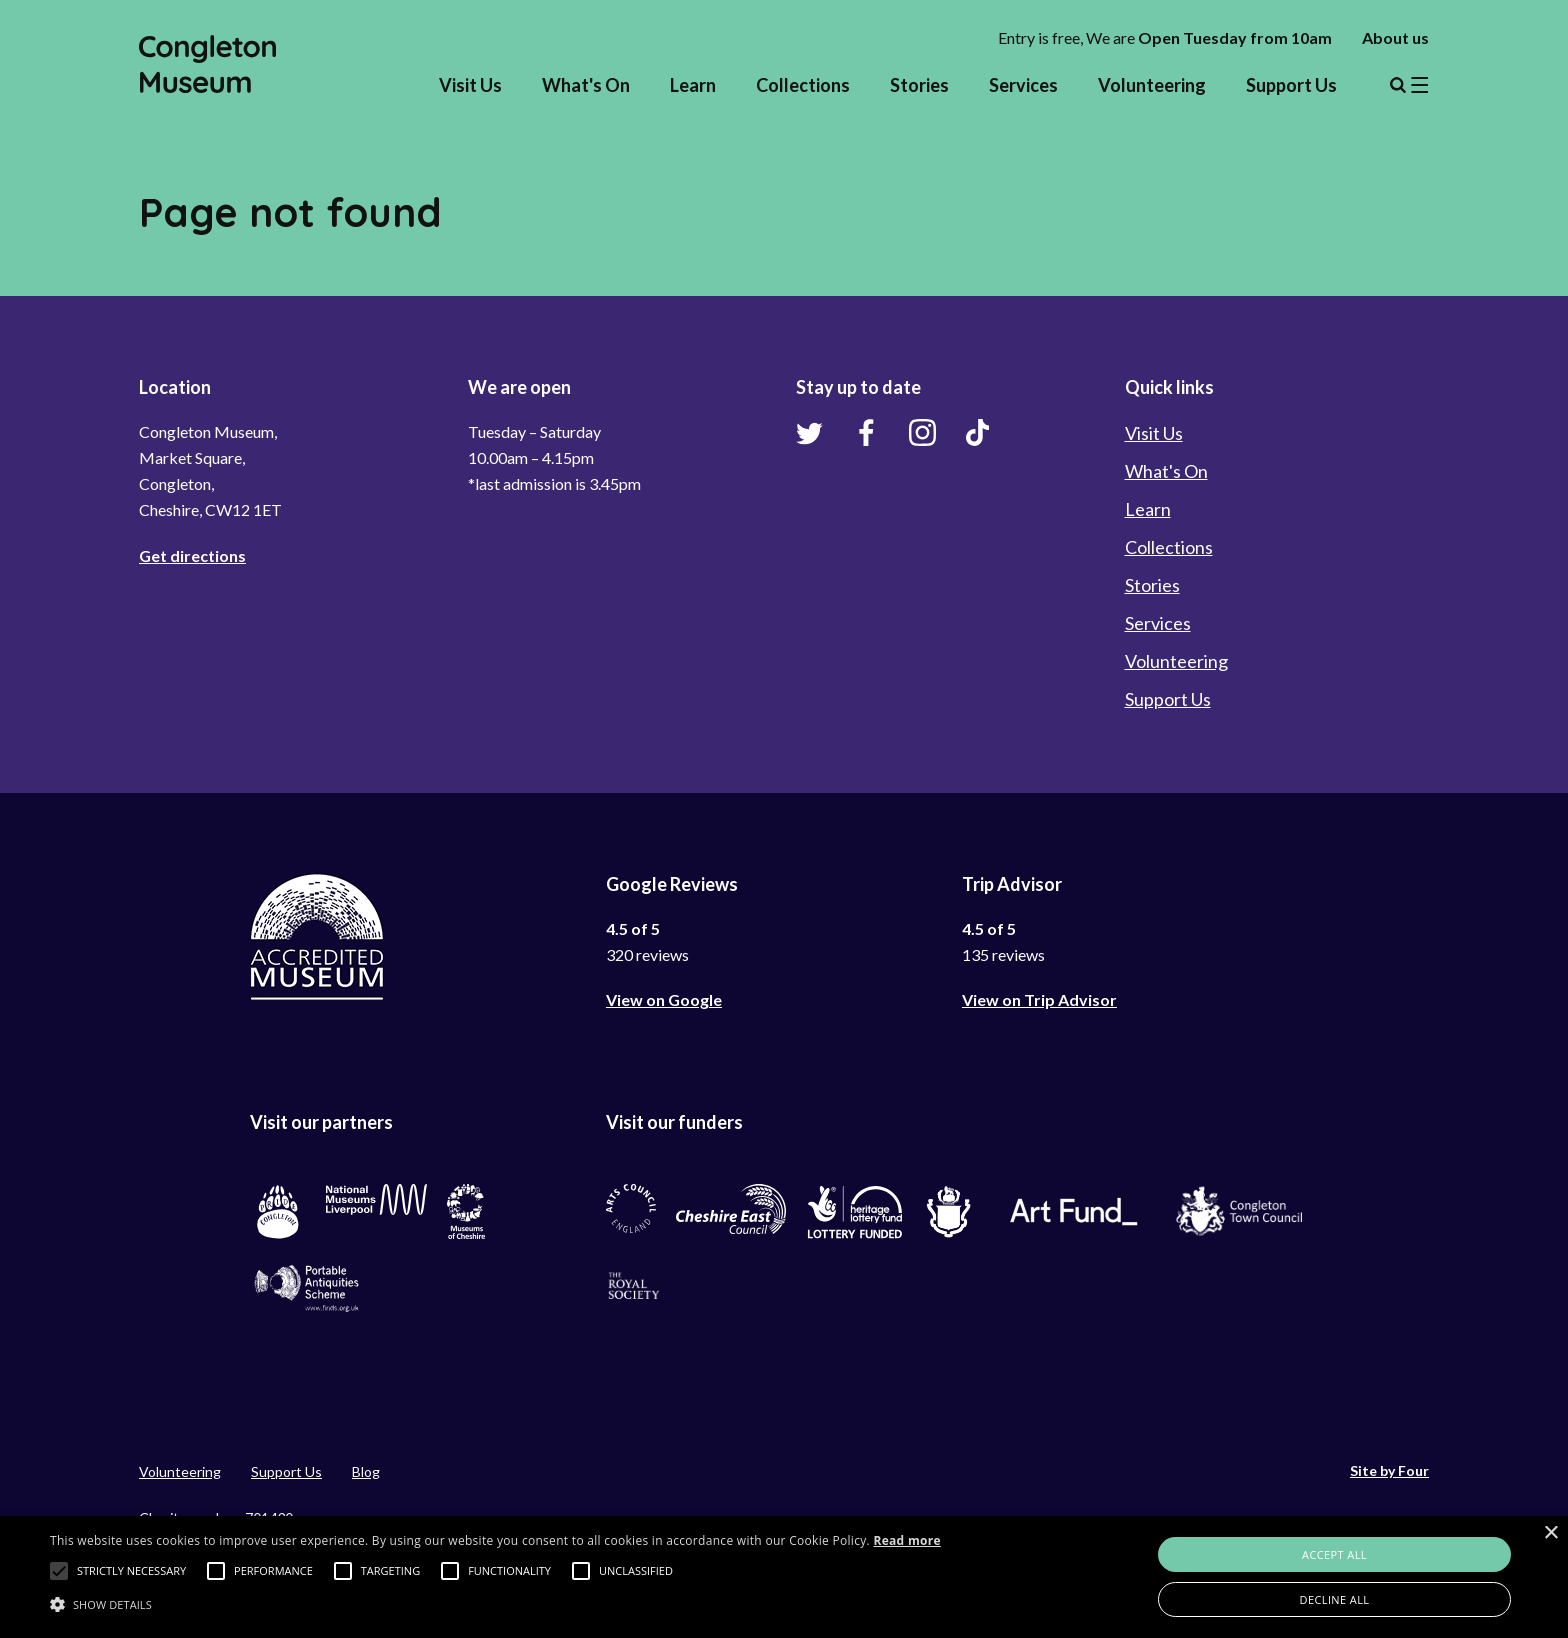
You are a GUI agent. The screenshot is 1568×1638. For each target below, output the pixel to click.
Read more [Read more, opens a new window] (906, 1540)
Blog (366, 1471)
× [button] (1550, 1533)
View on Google (664, 999)
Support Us (1291, 85)
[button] (59, 1571)
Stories (919, 85)
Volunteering (1152, 85)
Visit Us (470, 85)
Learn (693, 85)
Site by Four (1389, 1470)
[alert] (784, 1577)
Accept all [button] (1334, 1554)
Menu (1409, 85)
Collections (803, 85)
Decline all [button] (1335, 1599)
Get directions (192, 555)
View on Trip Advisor (1039, 999)
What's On (586, 85)
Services (1023, 85)
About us (1395, 37)
